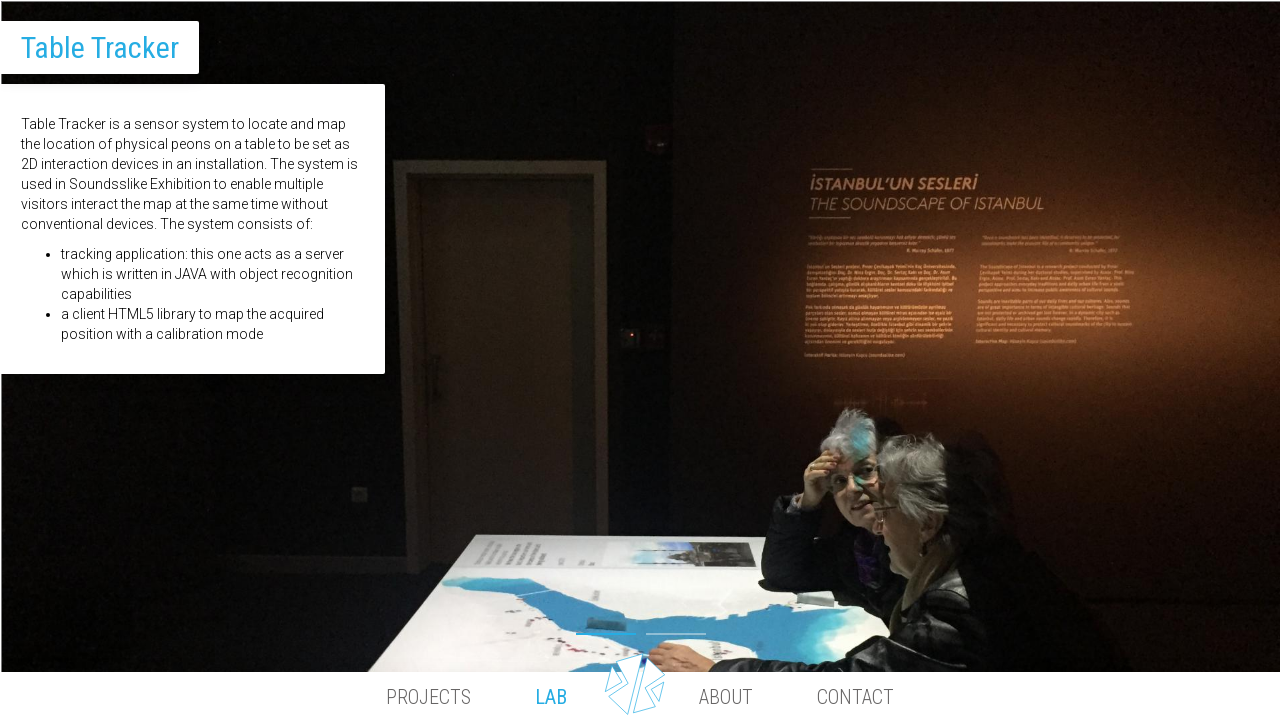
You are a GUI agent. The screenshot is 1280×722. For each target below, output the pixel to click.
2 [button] (676, 629)
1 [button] (606, 629)
